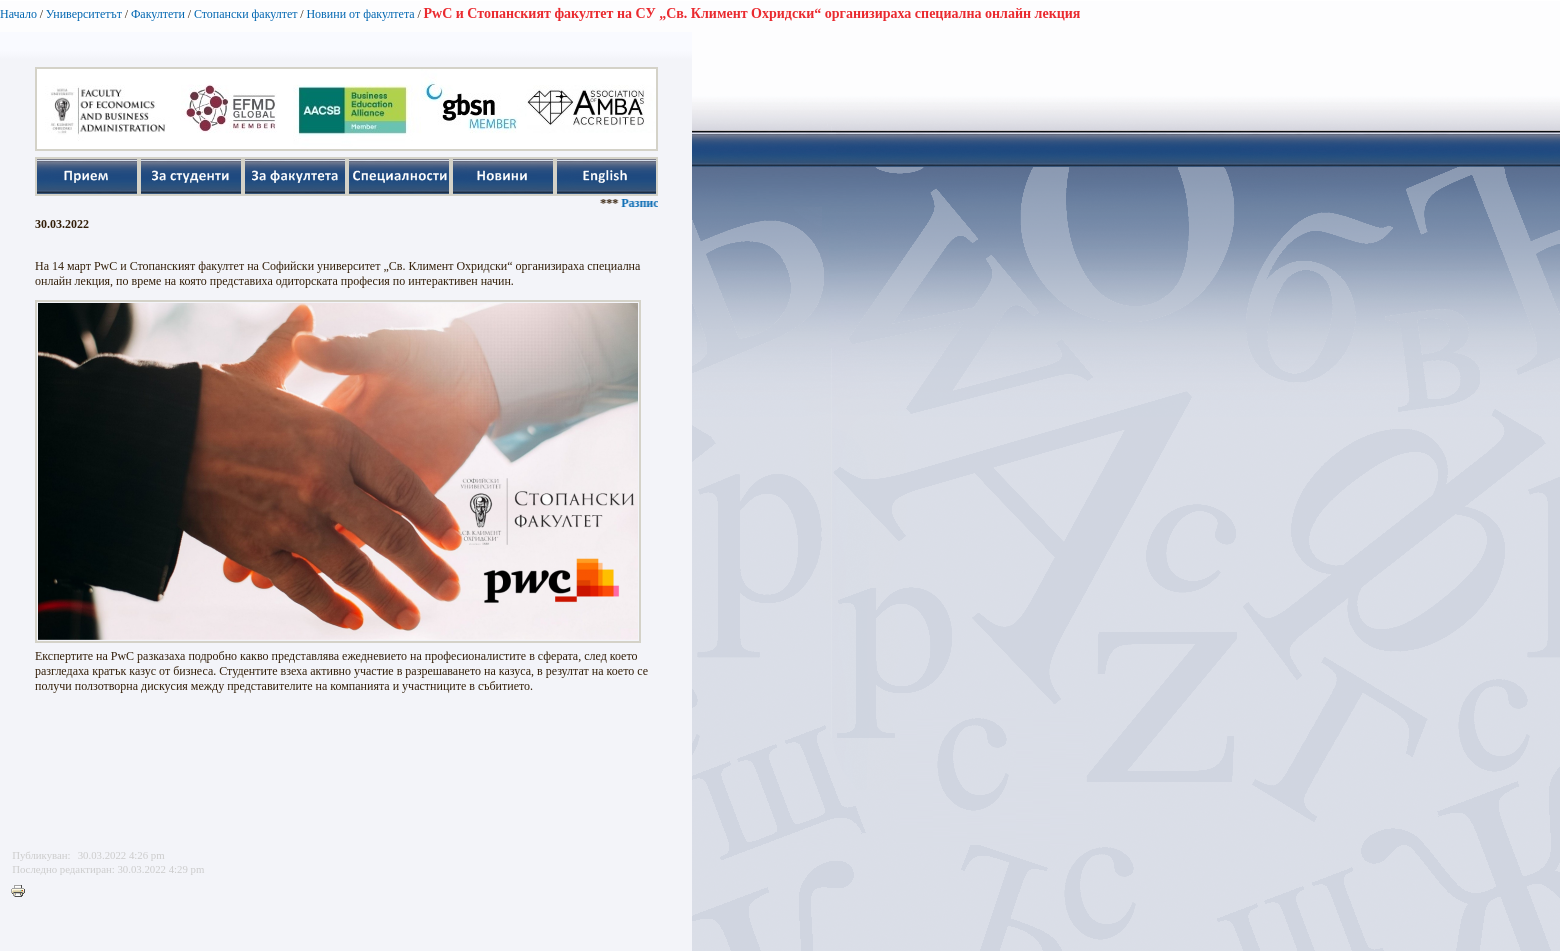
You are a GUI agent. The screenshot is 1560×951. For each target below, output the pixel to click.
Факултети (158, 14)
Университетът (84, 14)
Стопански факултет (246, 14)
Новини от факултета (360, 14)
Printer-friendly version (23, 892)
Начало (18, 14)
